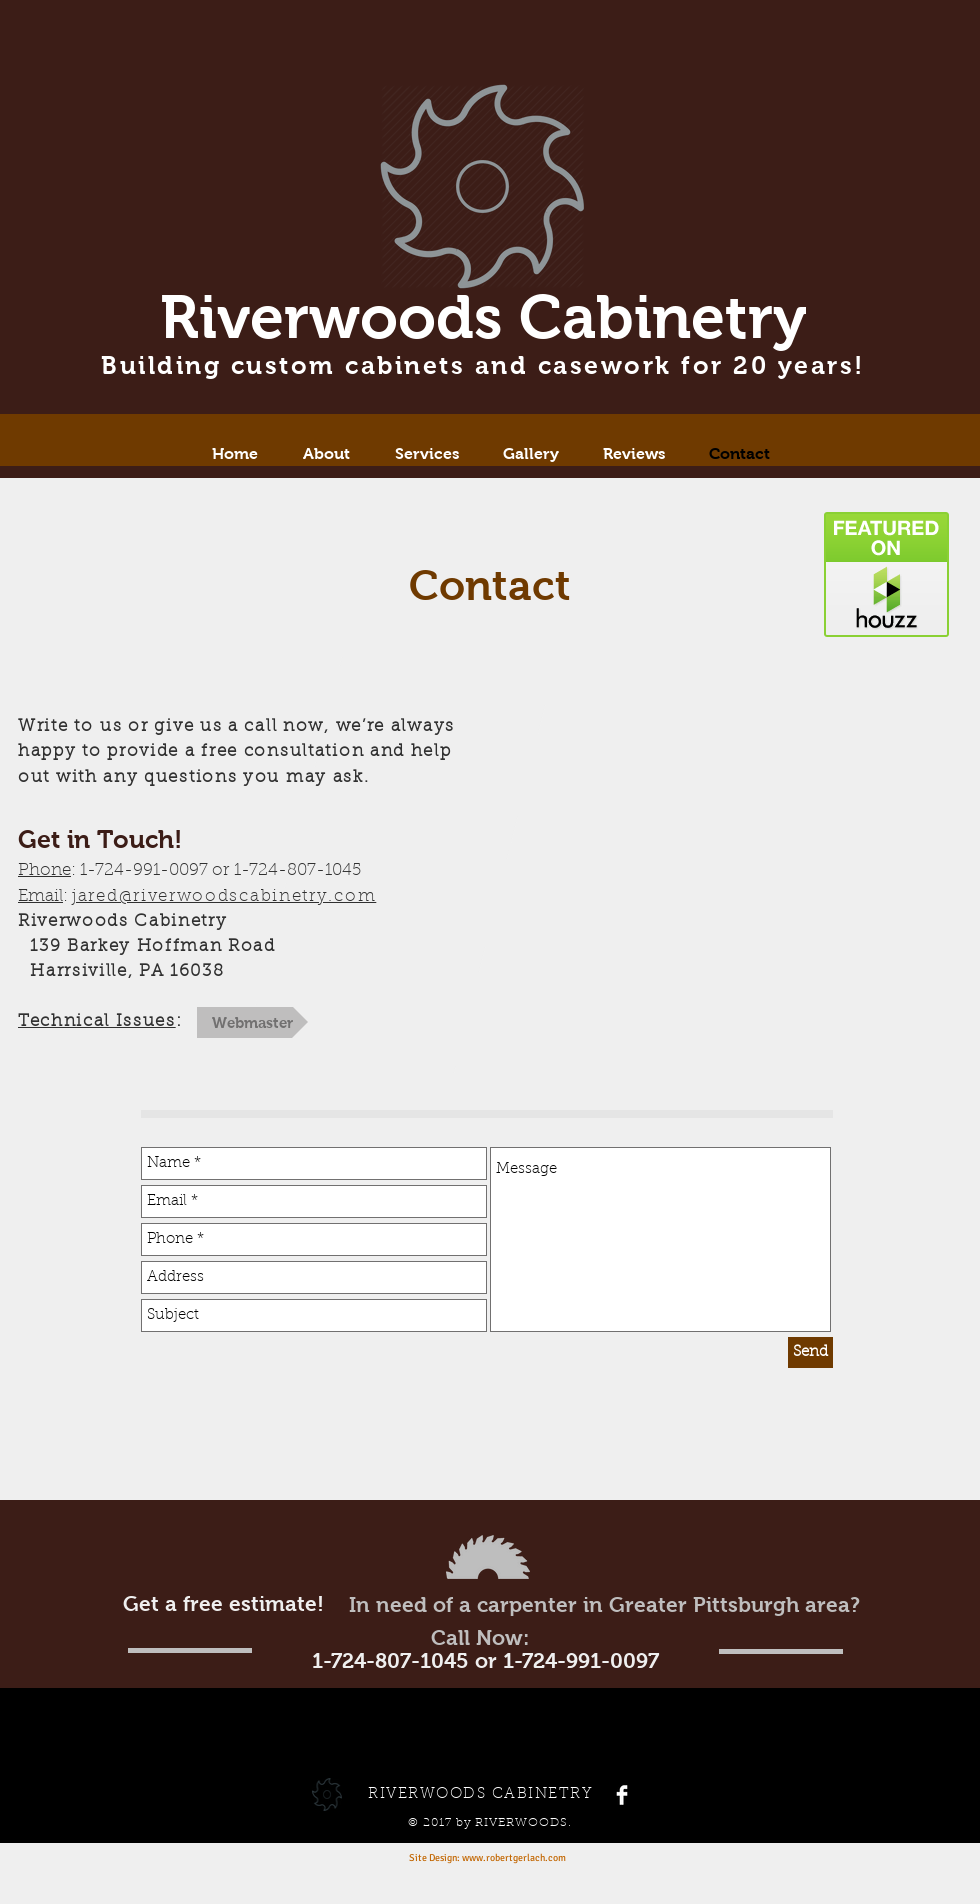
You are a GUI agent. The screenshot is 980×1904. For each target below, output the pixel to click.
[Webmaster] (252, 1022)
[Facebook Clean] (622, 1795)
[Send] (810, 1352)
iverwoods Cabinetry (503, 317)
